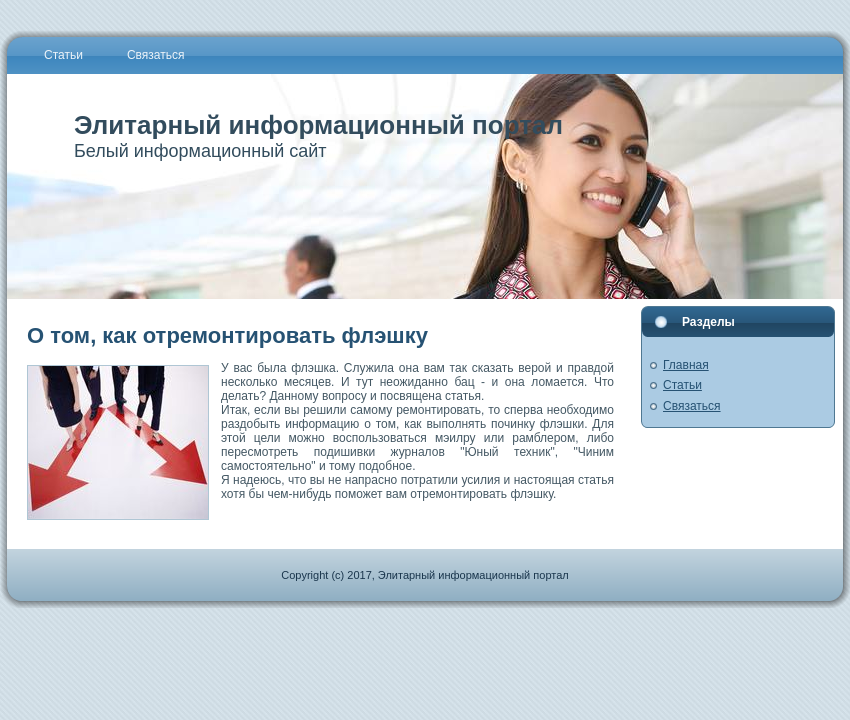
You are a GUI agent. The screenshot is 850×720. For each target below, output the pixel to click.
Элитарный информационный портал (318, 125)
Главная (686, 365)
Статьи (682, 385)
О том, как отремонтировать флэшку (227, 335)
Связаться (692, 406)
